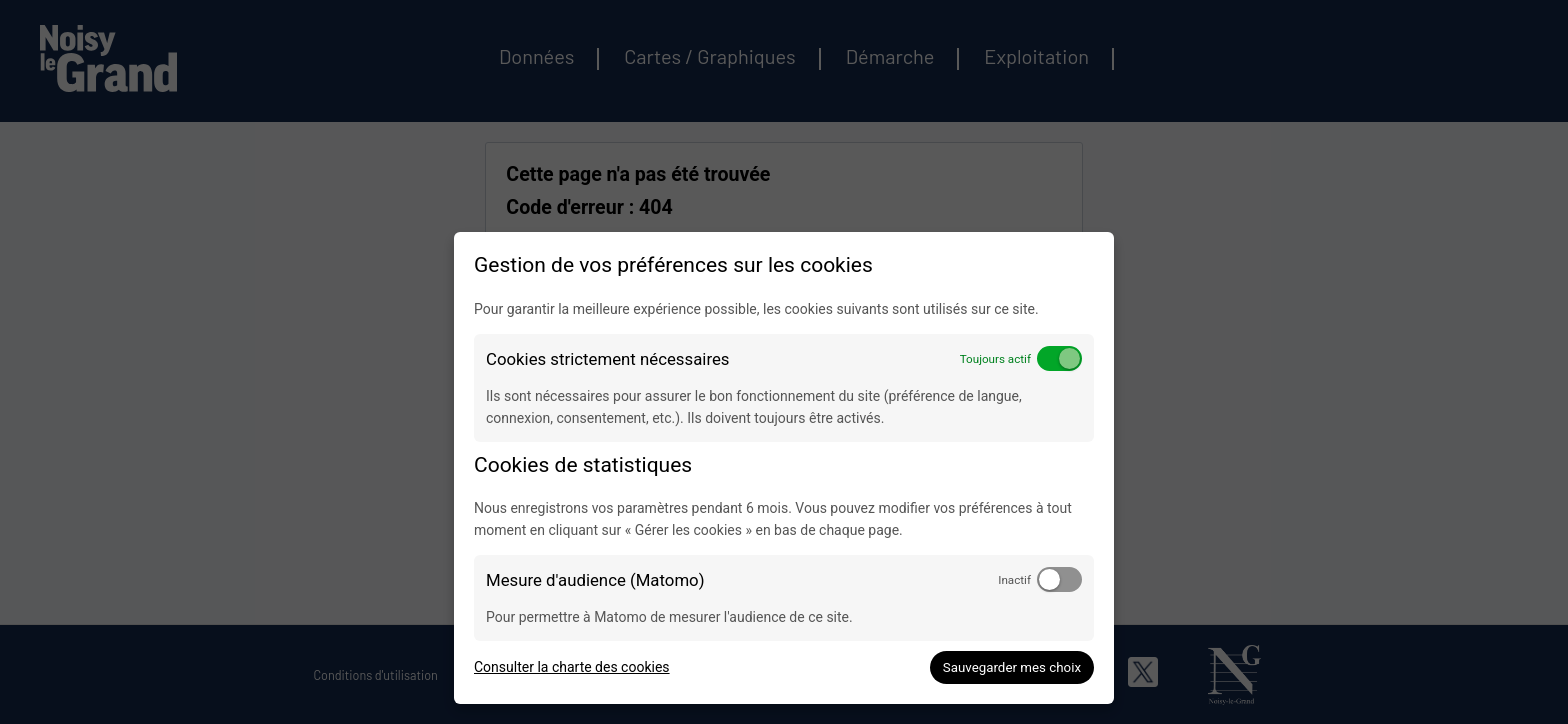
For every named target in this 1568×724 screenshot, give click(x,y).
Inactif (1014, 580)
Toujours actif (995, 359)
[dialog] (784, 468)
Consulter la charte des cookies (572, 667)
